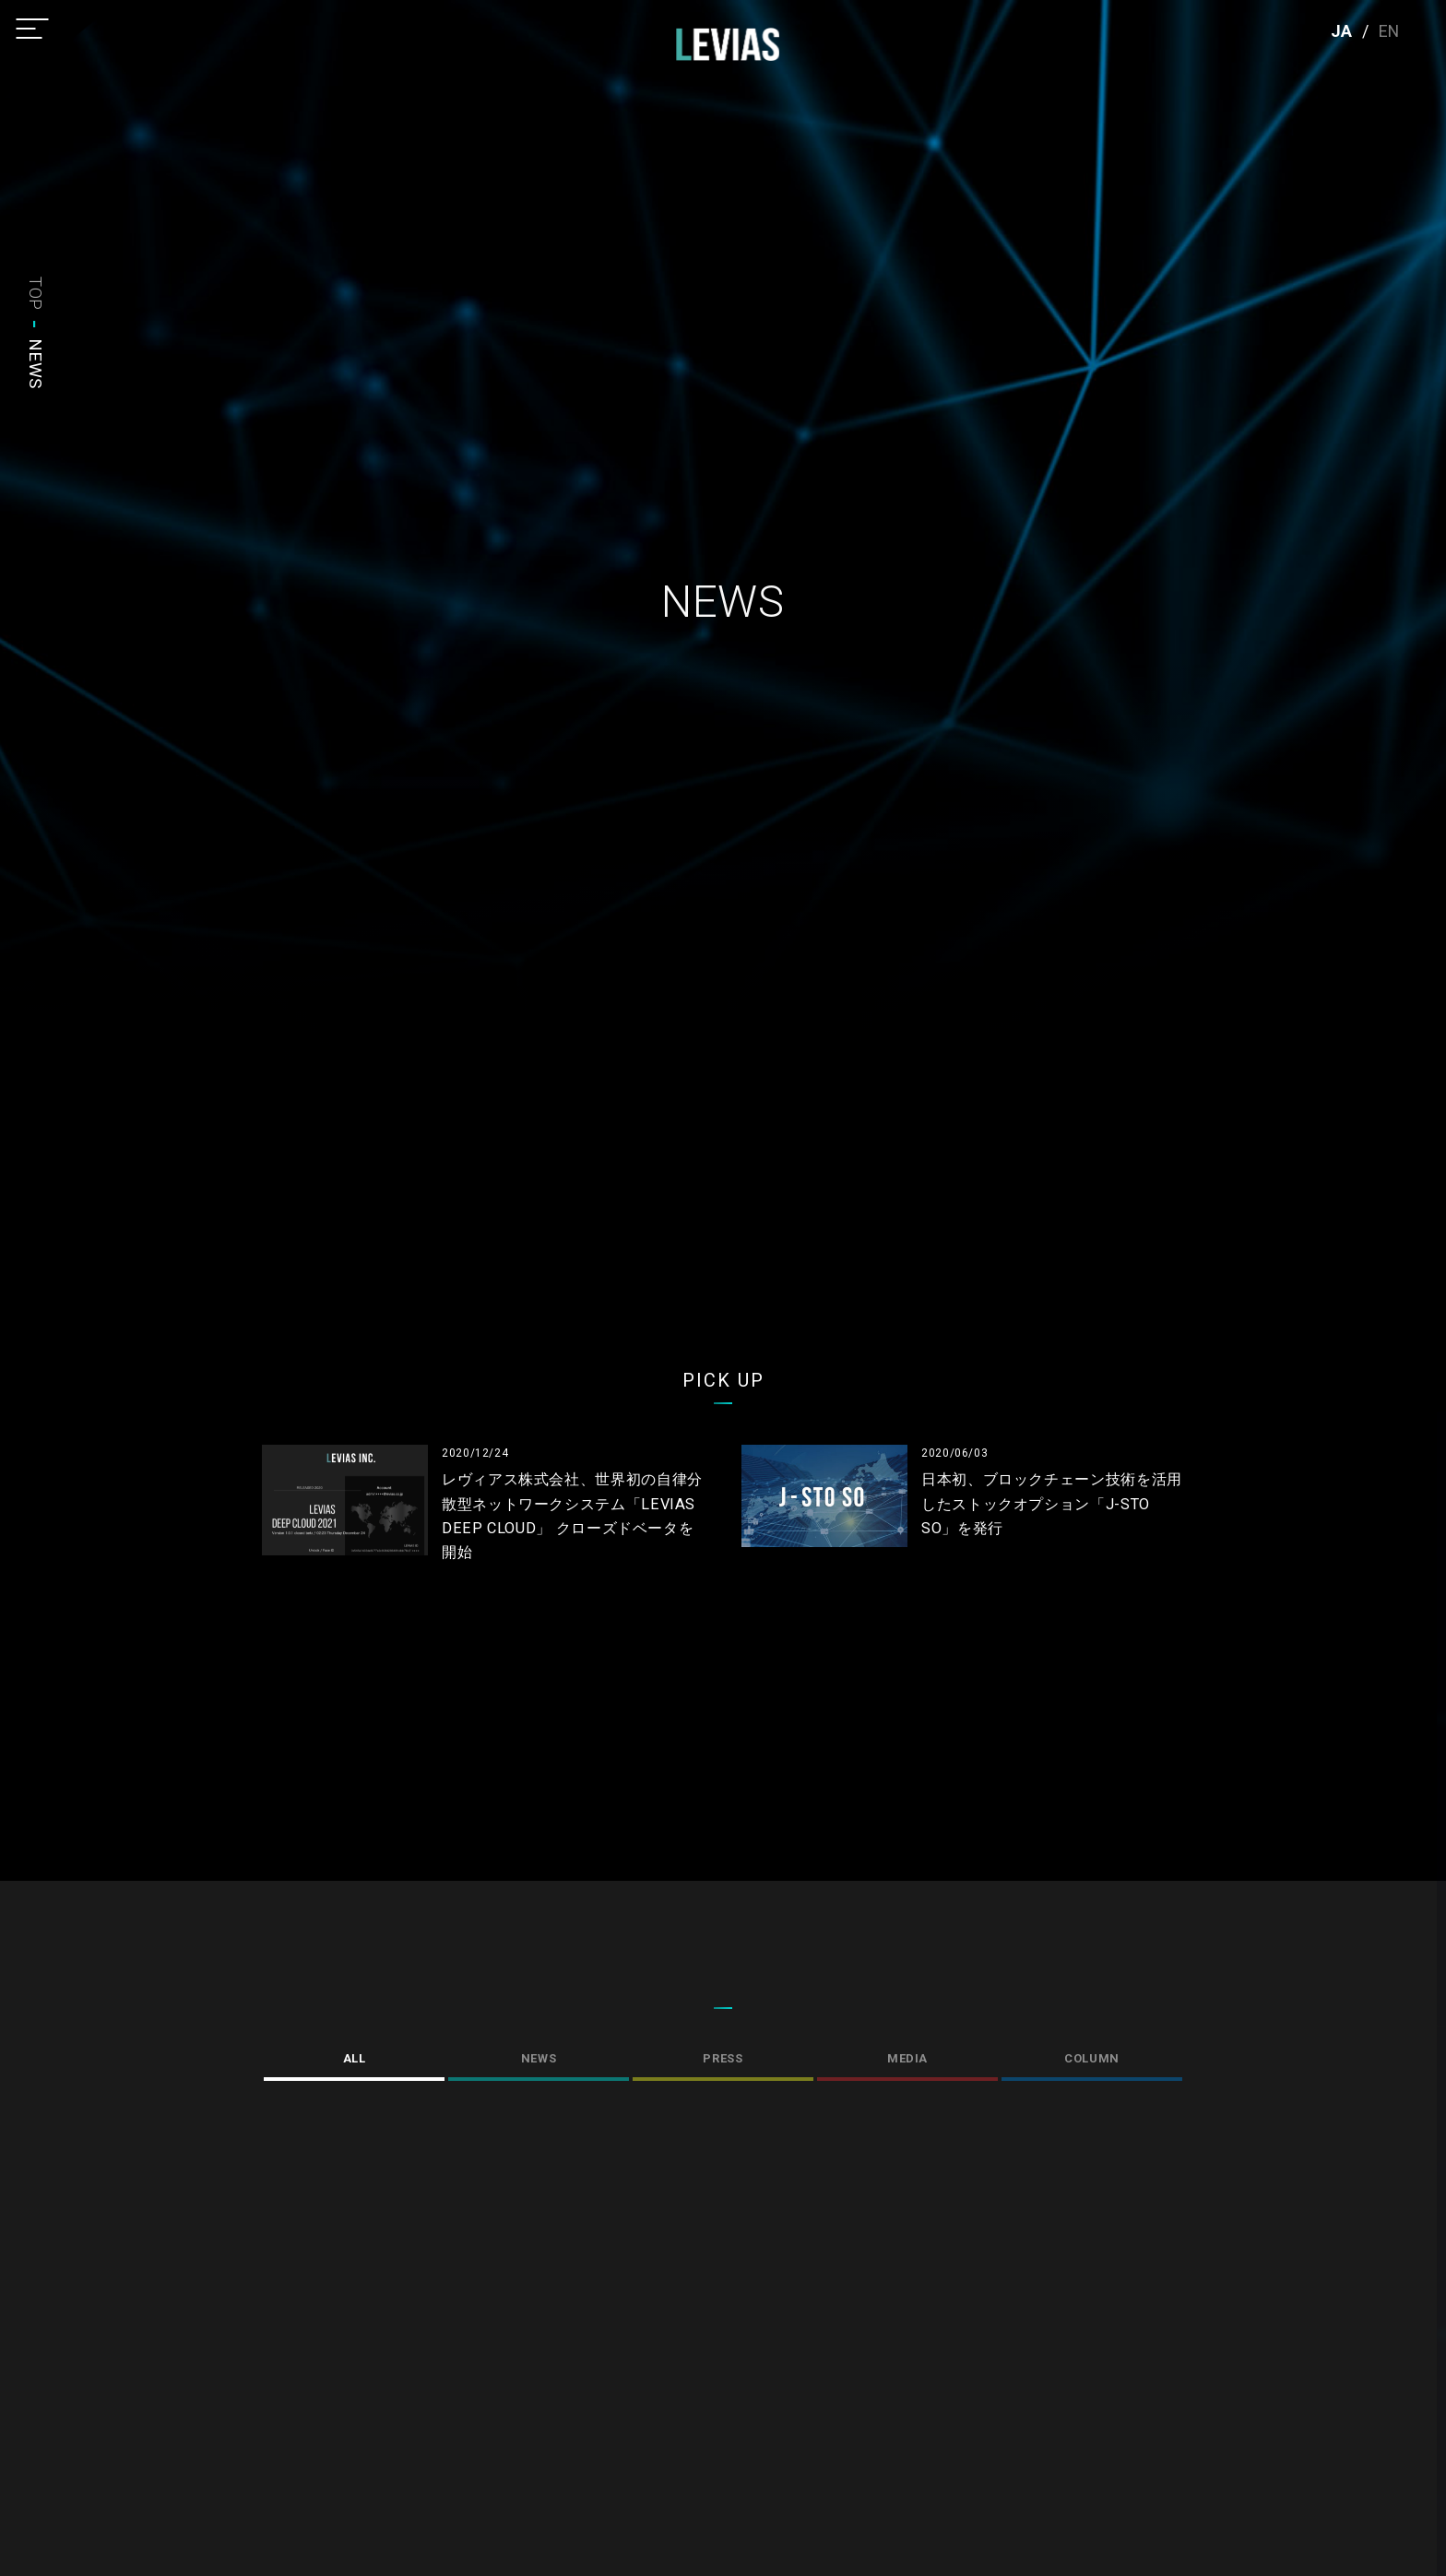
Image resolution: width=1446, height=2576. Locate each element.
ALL (354, 2058)
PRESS (722, 2058)
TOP (35, 294)
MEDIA (907, 2058)
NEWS (539, 2058)
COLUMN (1092, 2058)
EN (1389, 31)
